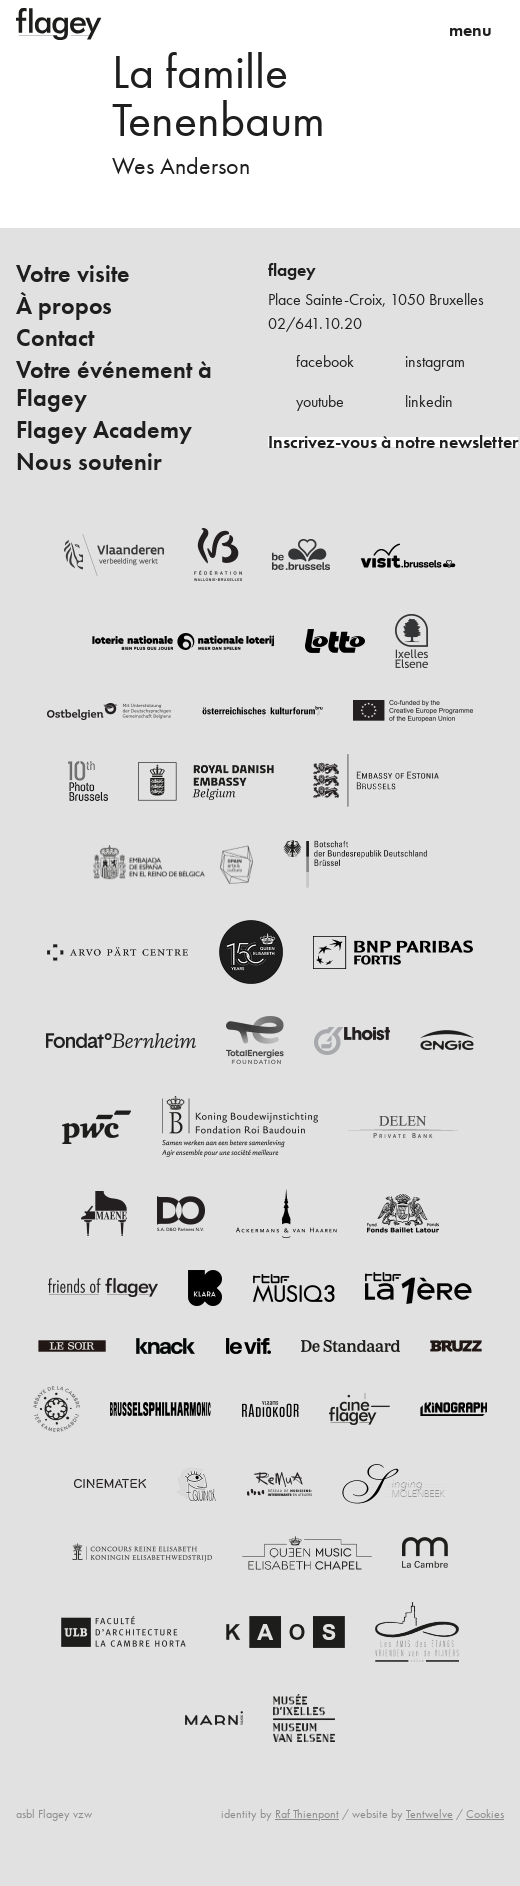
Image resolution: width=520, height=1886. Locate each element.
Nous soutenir (89, 462)
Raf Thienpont (307, 1814)
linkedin (429, 401)
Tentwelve (429, 1814)
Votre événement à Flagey (114, 384)
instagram (435, 361)
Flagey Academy (104, 430)
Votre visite (73, 274)
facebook (325, 361)
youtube (320, 401)
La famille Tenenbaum (218, 95)
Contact (55, 338)
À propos (64, 306)
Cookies (485, 1814)
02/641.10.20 (315, 323)
